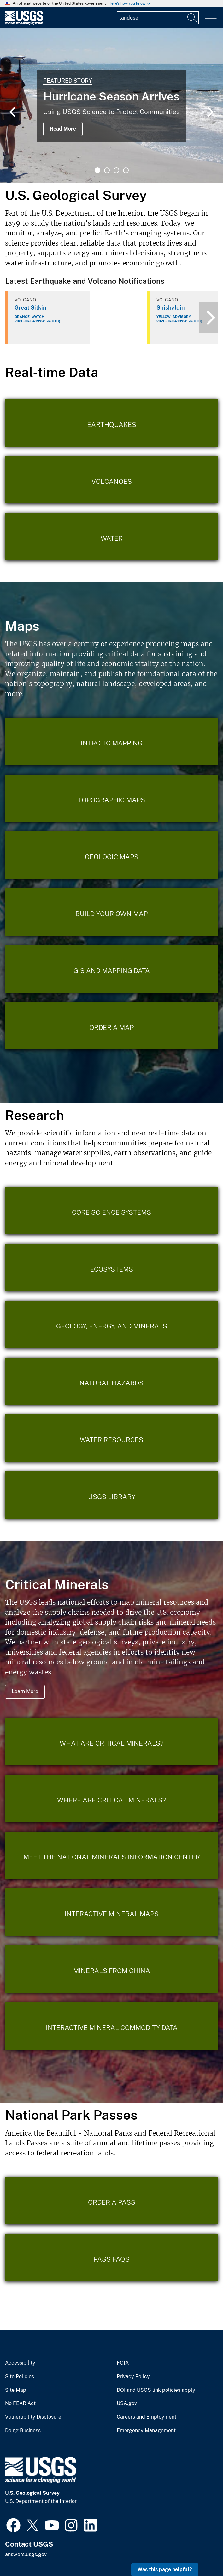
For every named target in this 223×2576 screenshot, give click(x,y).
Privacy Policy (133, 2376)
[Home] (24, 23)
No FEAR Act (20, 2403)
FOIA (123, 2363)
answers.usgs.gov (26, 2554)
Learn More (25, 1691)
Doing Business (23, 2430)
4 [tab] (126, 170)
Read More (63, 129)
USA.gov (127, 2403)
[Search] (192, 17)
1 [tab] (97, 170)
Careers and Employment (146, 2417)
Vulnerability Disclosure (33, 2417)
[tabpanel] (111, 105)
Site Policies (19, 2376)
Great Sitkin (30, 307)
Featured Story (67, 80)
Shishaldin (170, 307)
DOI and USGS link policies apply (156, 2390)
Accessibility (20, 2363)
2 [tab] (107, 170)
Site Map (15, 2390)
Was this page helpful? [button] (165, 2570)
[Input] (158, 17)
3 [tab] (116, 170)
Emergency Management (146, 2430)
